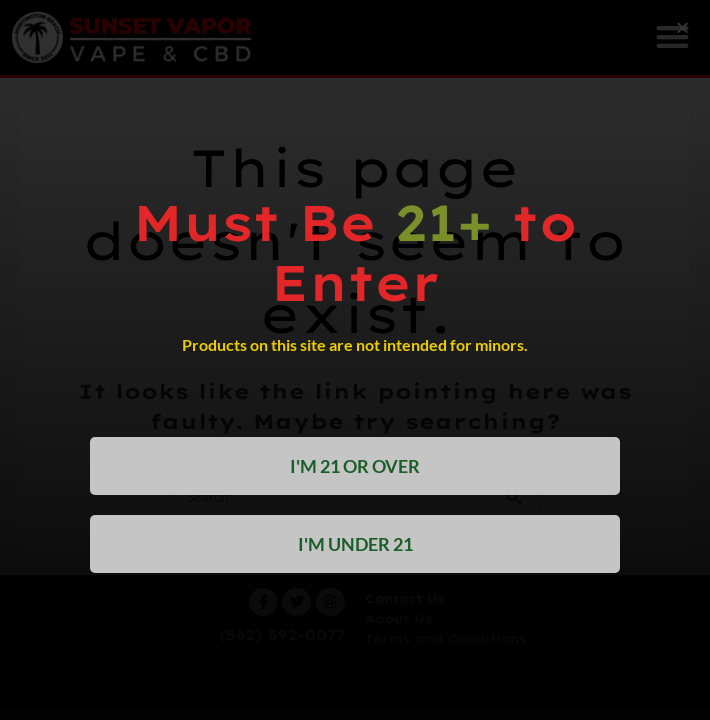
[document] (355, 360)
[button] (682, 27)
